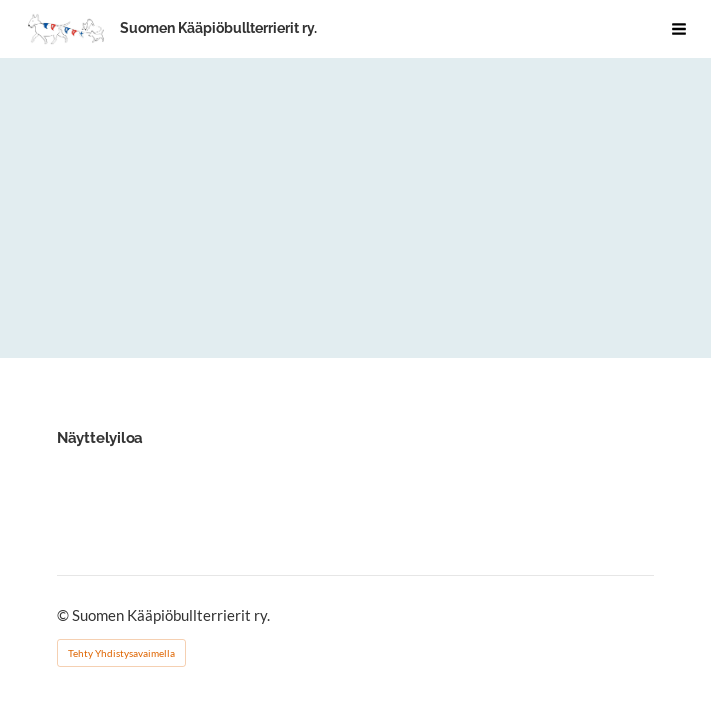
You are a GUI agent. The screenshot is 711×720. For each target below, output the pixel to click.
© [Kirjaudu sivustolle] (64, 615)
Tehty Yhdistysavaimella (121, 653)
